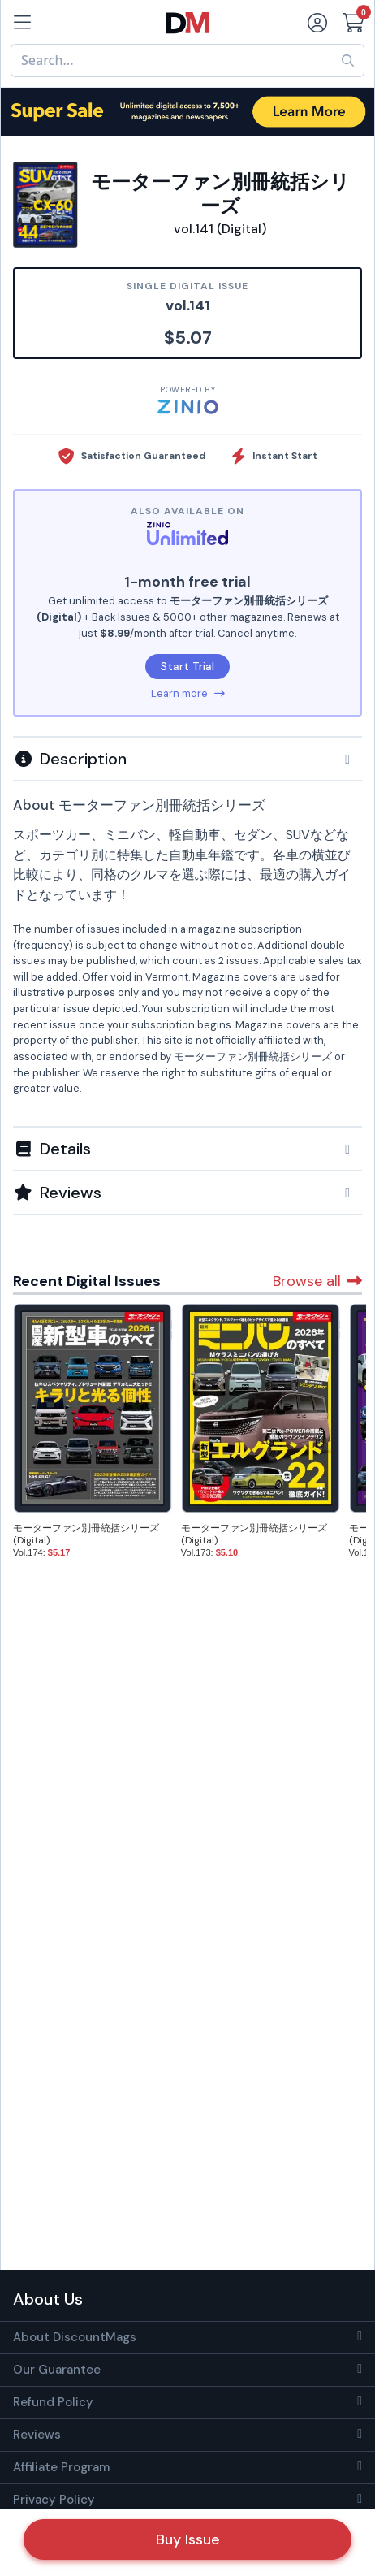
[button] (187, 759)
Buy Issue (188, 2539)
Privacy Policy (54, 2500)
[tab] (187, 758)
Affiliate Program (61, 2467)
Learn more (188, 693)
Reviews (37, 2435)
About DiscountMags (74, 2337)
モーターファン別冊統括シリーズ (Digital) (86, 1534)
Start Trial (187, 666)
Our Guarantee (57, 2370)
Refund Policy (53, 2402)
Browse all (317, 1281)
